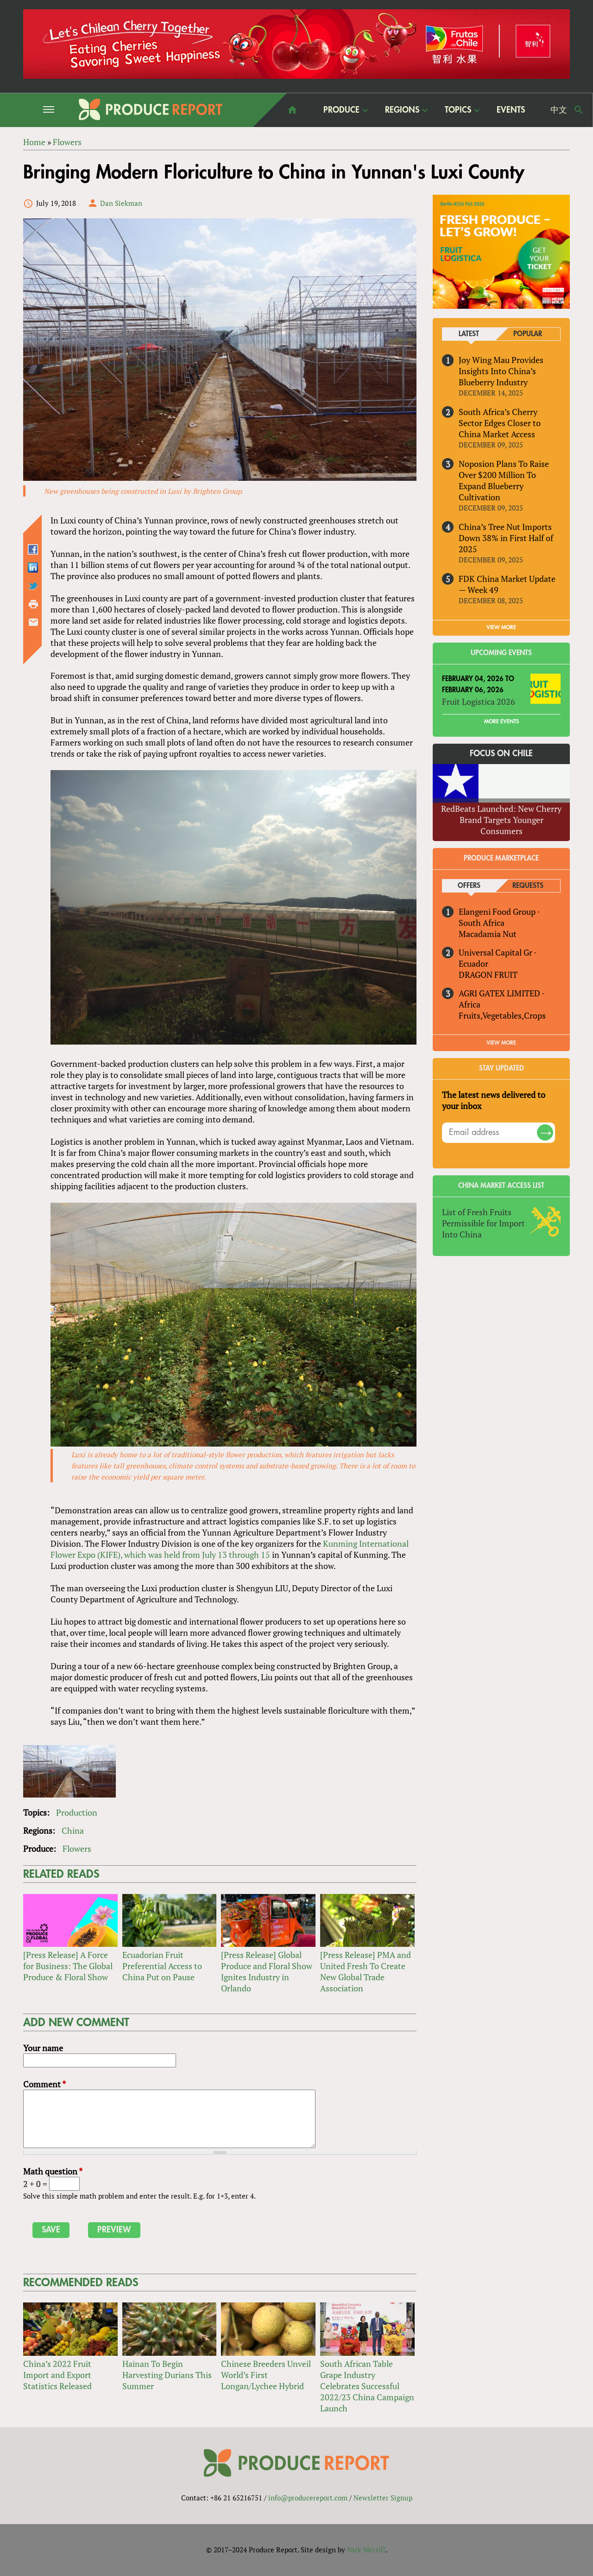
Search (578, 109)
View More (501, 1043)
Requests (527, 885)
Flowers (77, 1848)
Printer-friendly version (33, 604)
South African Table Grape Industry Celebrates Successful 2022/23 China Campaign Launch (367, 2386)
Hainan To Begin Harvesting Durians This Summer (167, 2374)
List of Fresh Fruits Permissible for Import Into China (483, 1223)
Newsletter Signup (382, 2498)
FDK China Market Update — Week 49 (507, 584)
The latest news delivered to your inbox (493, 1100)
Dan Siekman (121, 203)
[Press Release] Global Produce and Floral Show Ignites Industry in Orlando (266, 1972)
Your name (43, 2047)
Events (511, 110)
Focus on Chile (501, 753)
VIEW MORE (501, 627)
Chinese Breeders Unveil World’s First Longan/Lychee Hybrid (266, 2374)
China (73, 1830)
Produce (341, 110)
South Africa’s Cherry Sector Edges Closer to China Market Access (500, 423)
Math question (52, 2171)
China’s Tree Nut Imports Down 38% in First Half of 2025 (506, 538)
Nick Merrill (366, 2549)
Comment (44, 2084)
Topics (458, 110)
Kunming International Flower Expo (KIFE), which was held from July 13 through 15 (229, 1549)
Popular (527, 334)
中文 (558, 110)
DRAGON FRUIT (488, 974)
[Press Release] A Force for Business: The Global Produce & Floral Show (68, 1966)
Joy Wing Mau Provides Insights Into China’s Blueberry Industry (501, 371)
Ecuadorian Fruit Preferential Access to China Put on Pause (162, 1966)
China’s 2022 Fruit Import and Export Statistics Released (57, 2374)
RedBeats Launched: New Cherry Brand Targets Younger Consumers (501, 819)
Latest (469, 334)
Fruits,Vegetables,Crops (502, 1015)
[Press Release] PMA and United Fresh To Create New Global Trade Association (365, 1972)
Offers (469, 885)
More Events (501, 721)
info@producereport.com (307, 2498)
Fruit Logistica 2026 (478, 701)
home (292, 109)
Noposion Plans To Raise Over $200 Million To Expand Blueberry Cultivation (504, 480)
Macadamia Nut (488, 933)
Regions (402, 110)
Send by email (33, 622)
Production (76, 1812)
